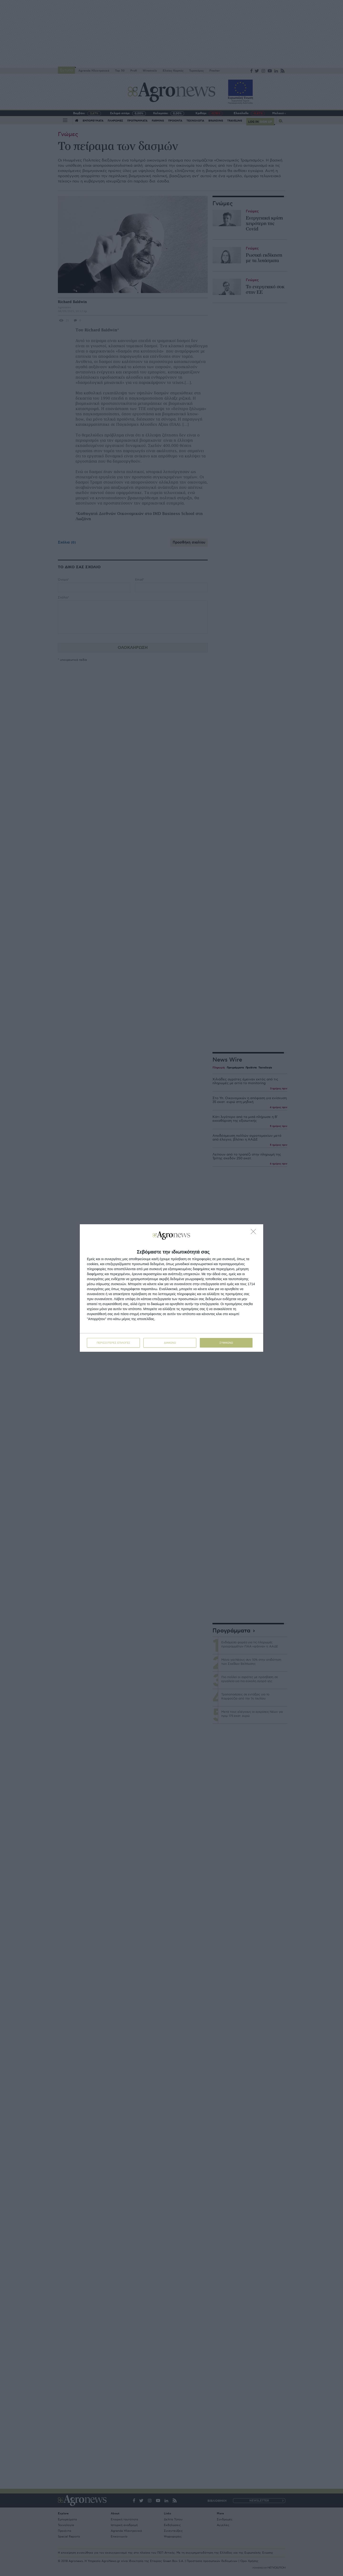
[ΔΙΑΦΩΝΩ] (254, 1233)
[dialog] (171, 1288)
